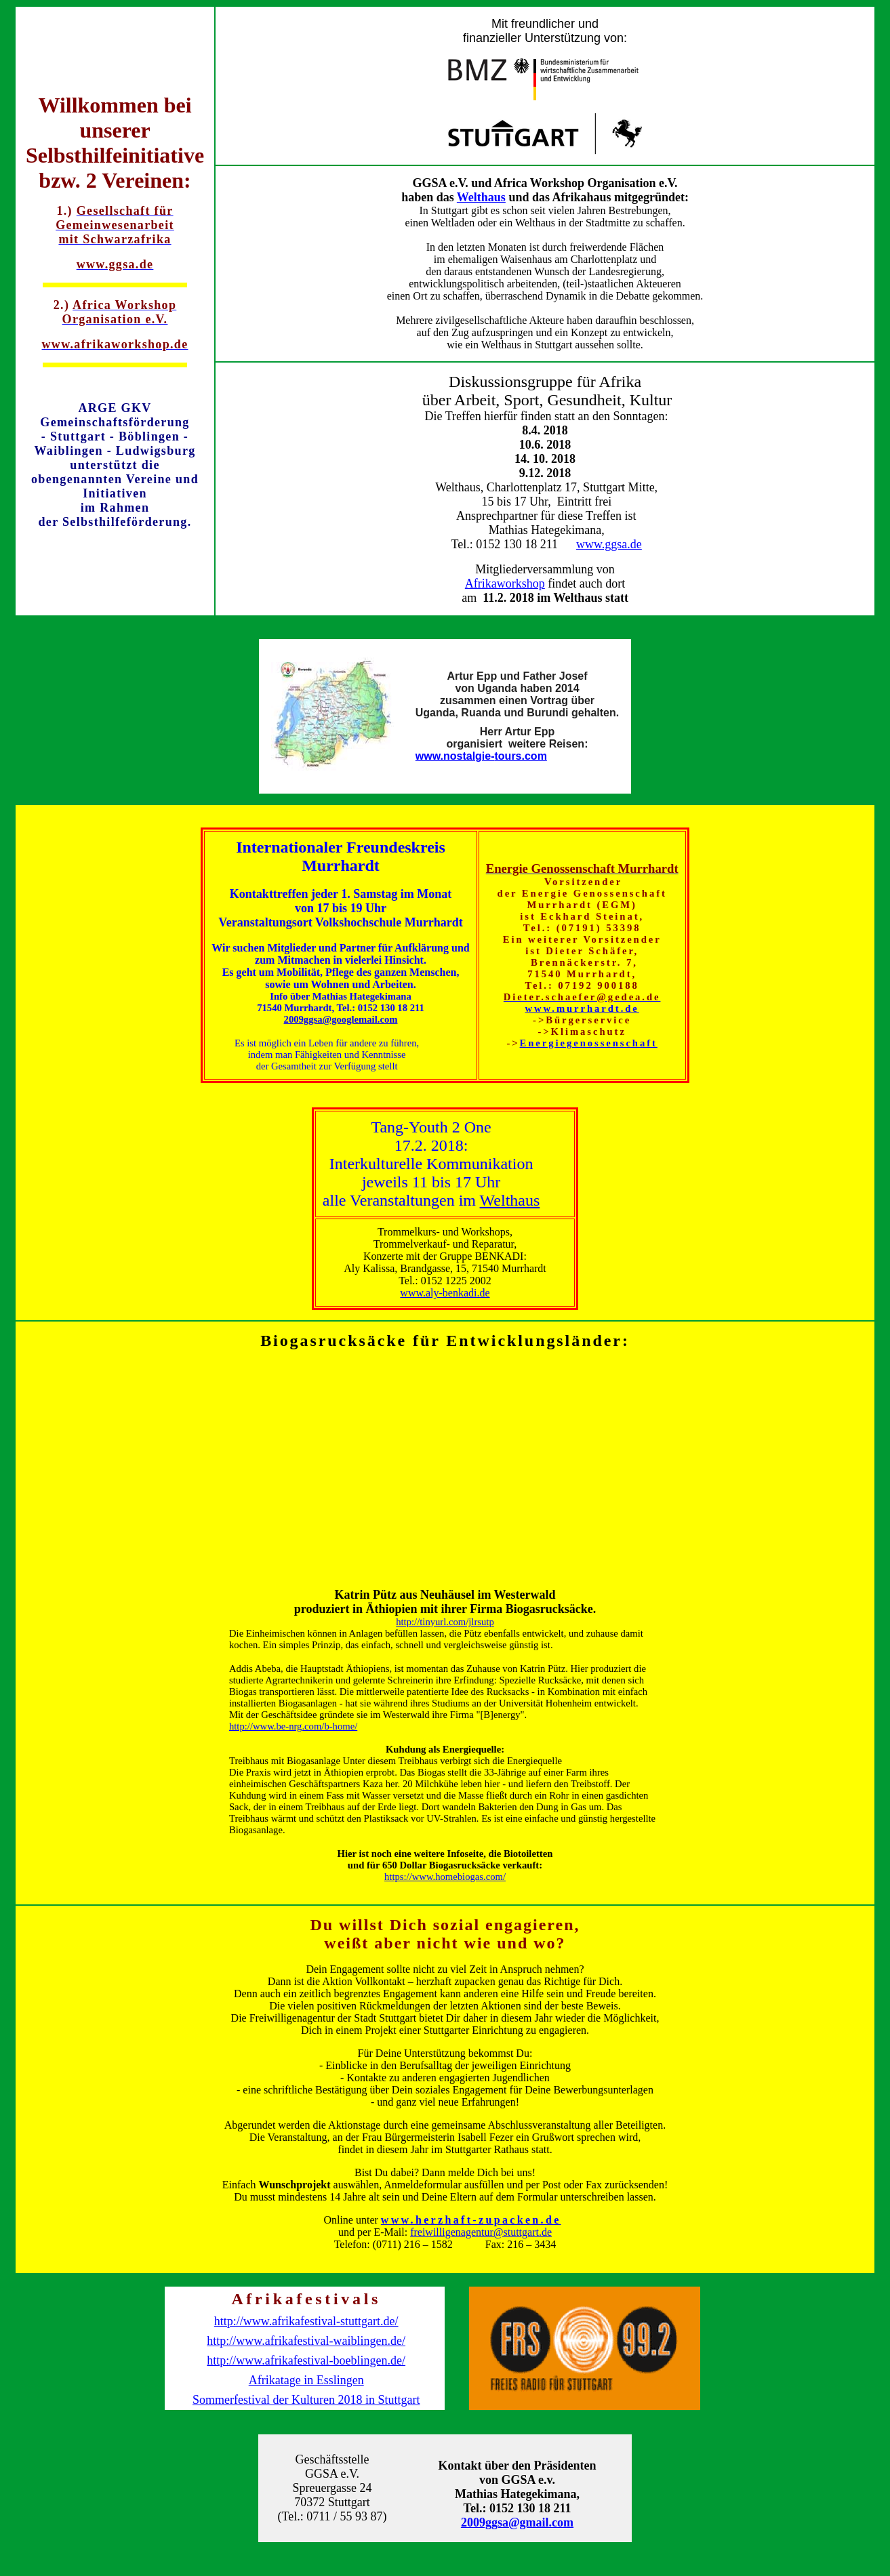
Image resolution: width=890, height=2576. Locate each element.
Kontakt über (513, 2465)
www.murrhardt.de (582, 1008)
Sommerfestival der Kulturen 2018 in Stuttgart (306, 2400)
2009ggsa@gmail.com (517, 2522)
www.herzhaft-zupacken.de (471, 2220)
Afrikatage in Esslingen (306, 2380)
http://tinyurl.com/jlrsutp (445, 1621)
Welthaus (481, 197)
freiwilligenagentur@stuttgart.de (481, 2232)
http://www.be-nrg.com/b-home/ (293, 1726)
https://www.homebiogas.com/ (445, 1876)
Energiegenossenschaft (589, 1043)
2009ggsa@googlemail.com (341, 1019)
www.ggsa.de (609, 544)
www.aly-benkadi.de (444, 1293)
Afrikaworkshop (505, 583)
